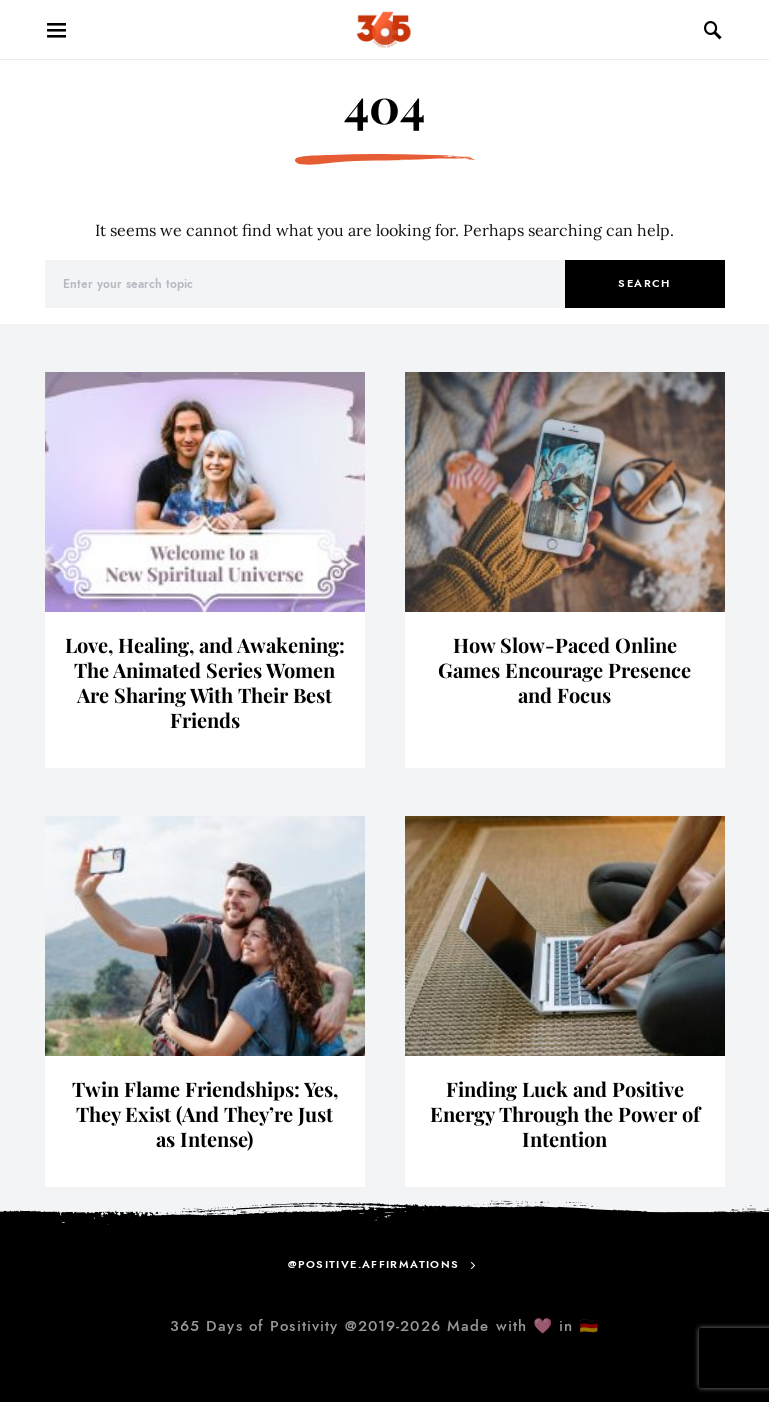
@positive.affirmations (373, 1264)
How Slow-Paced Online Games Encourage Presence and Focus (564, 669)
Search (644, 283)
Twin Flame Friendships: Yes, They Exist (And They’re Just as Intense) (205, 1113)
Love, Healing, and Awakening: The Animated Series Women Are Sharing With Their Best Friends (205, 682)
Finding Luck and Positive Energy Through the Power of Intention (565, 1113)
